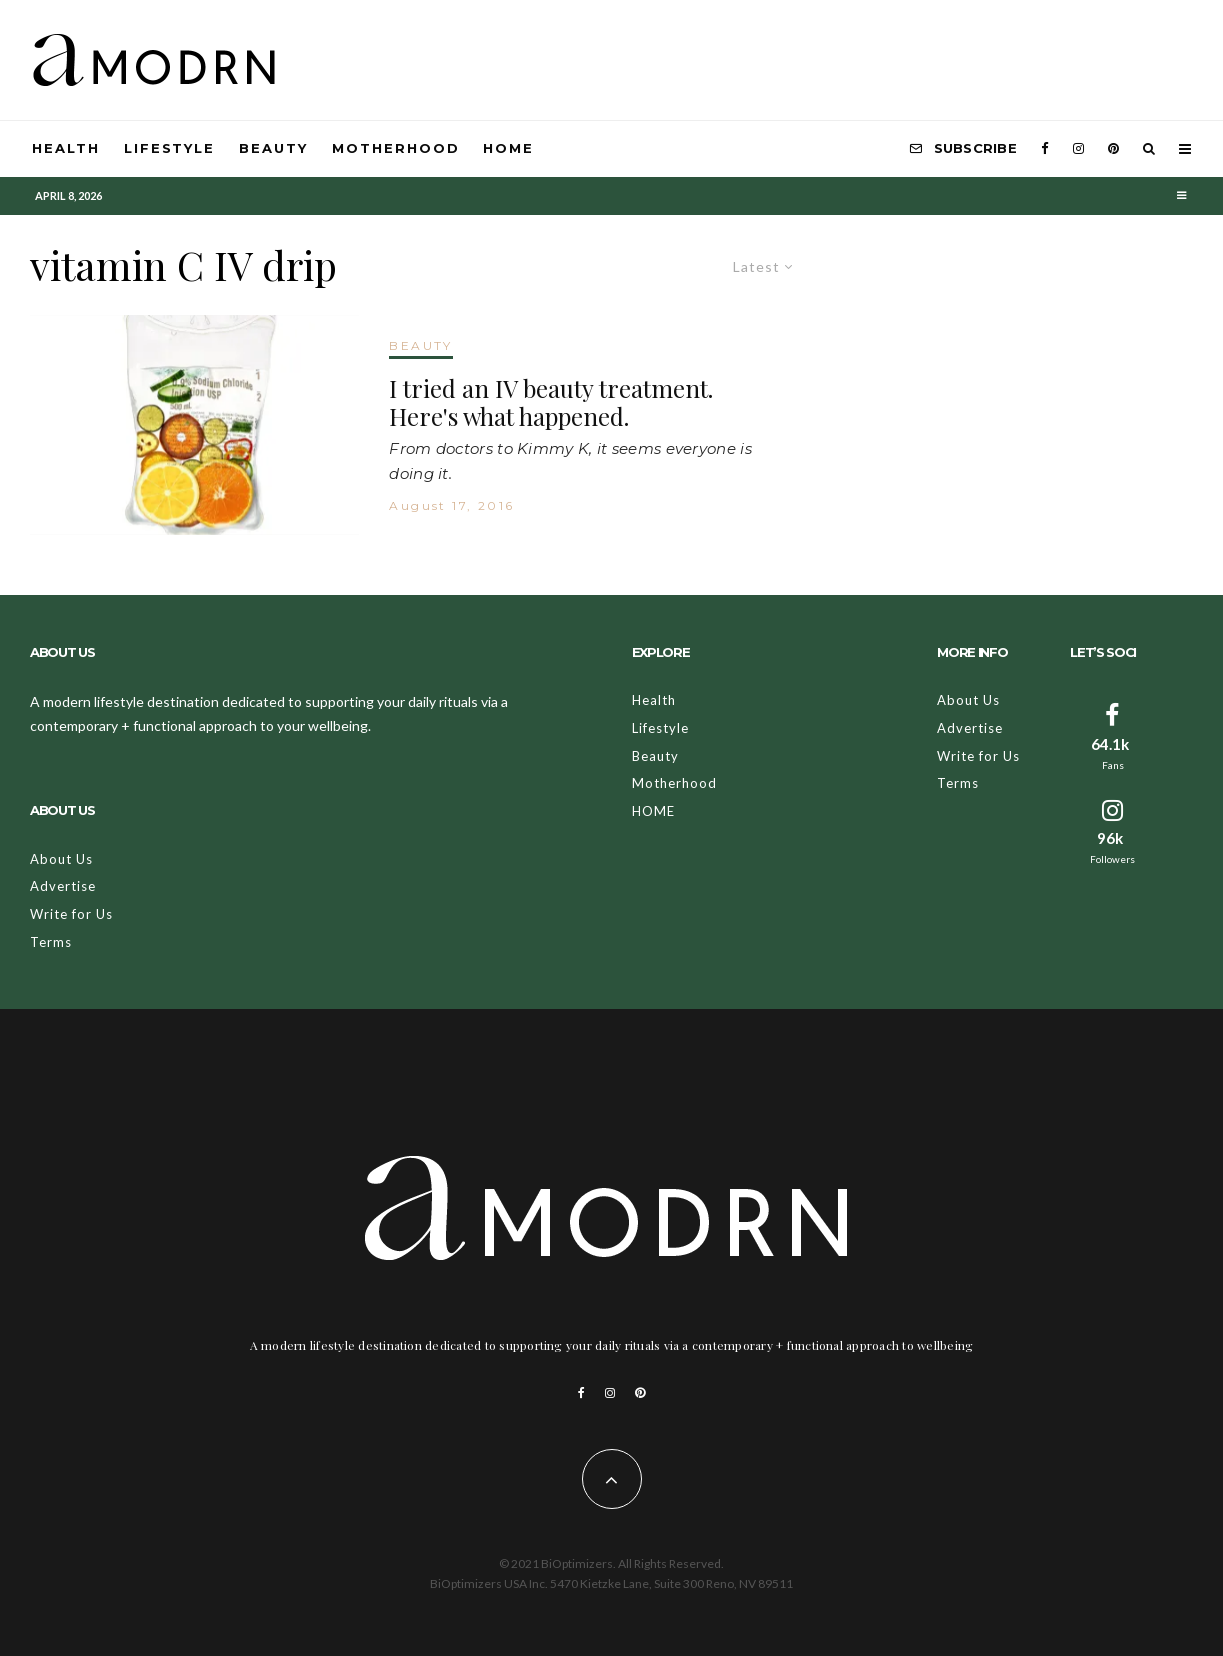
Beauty (273, 148)
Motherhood (396, 148)
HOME (508, 148)
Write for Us (71, 914)
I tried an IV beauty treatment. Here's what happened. (551, 403)
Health (66, 148)
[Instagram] (1078, 149)
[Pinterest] (1113, 149)
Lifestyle (170, 148)
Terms (51, 942)
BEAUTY (420, 345)
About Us (61, 859)
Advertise (63, 886)
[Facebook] (1045, 149)
